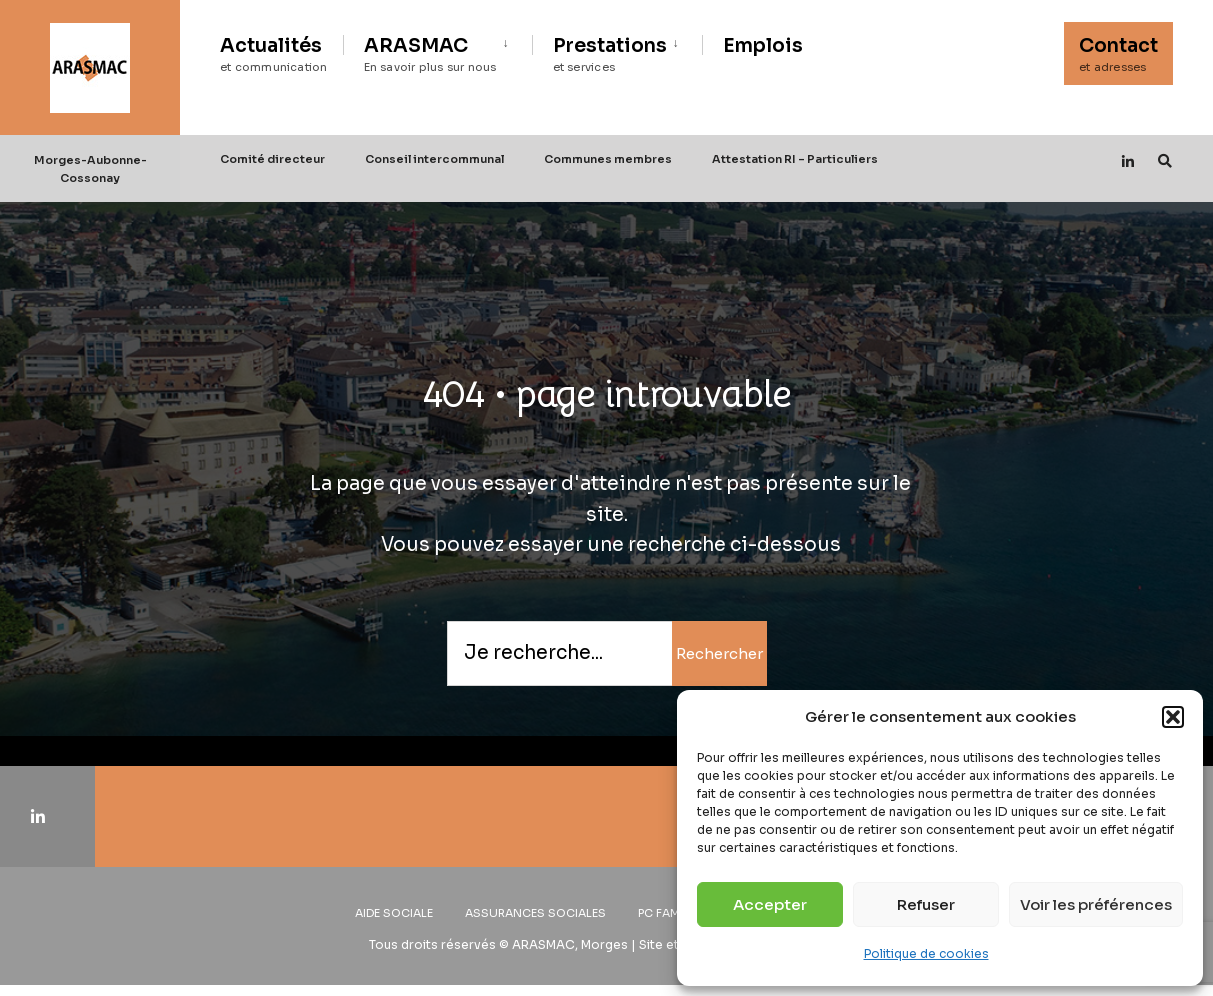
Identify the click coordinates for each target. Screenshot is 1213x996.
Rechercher (719, 653)
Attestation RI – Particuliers (795, 159)
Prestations (610, 54)
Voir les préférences (1096, 904)
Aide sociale (394, 913)
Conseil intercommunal (434, 159)
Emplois (763, 46)
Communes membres (608, 159)
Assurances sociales (535, 913)
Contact (1118, 54)
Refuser (926, 904)
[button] (1173, 717)
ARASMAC (430, 54)
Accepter (770, 904)
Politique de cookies (926, 953)
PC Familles (673, 913)
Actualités (274, 54)
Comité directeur (272, 159)
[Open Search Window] (1165, 160)
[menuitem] (437, 51)
